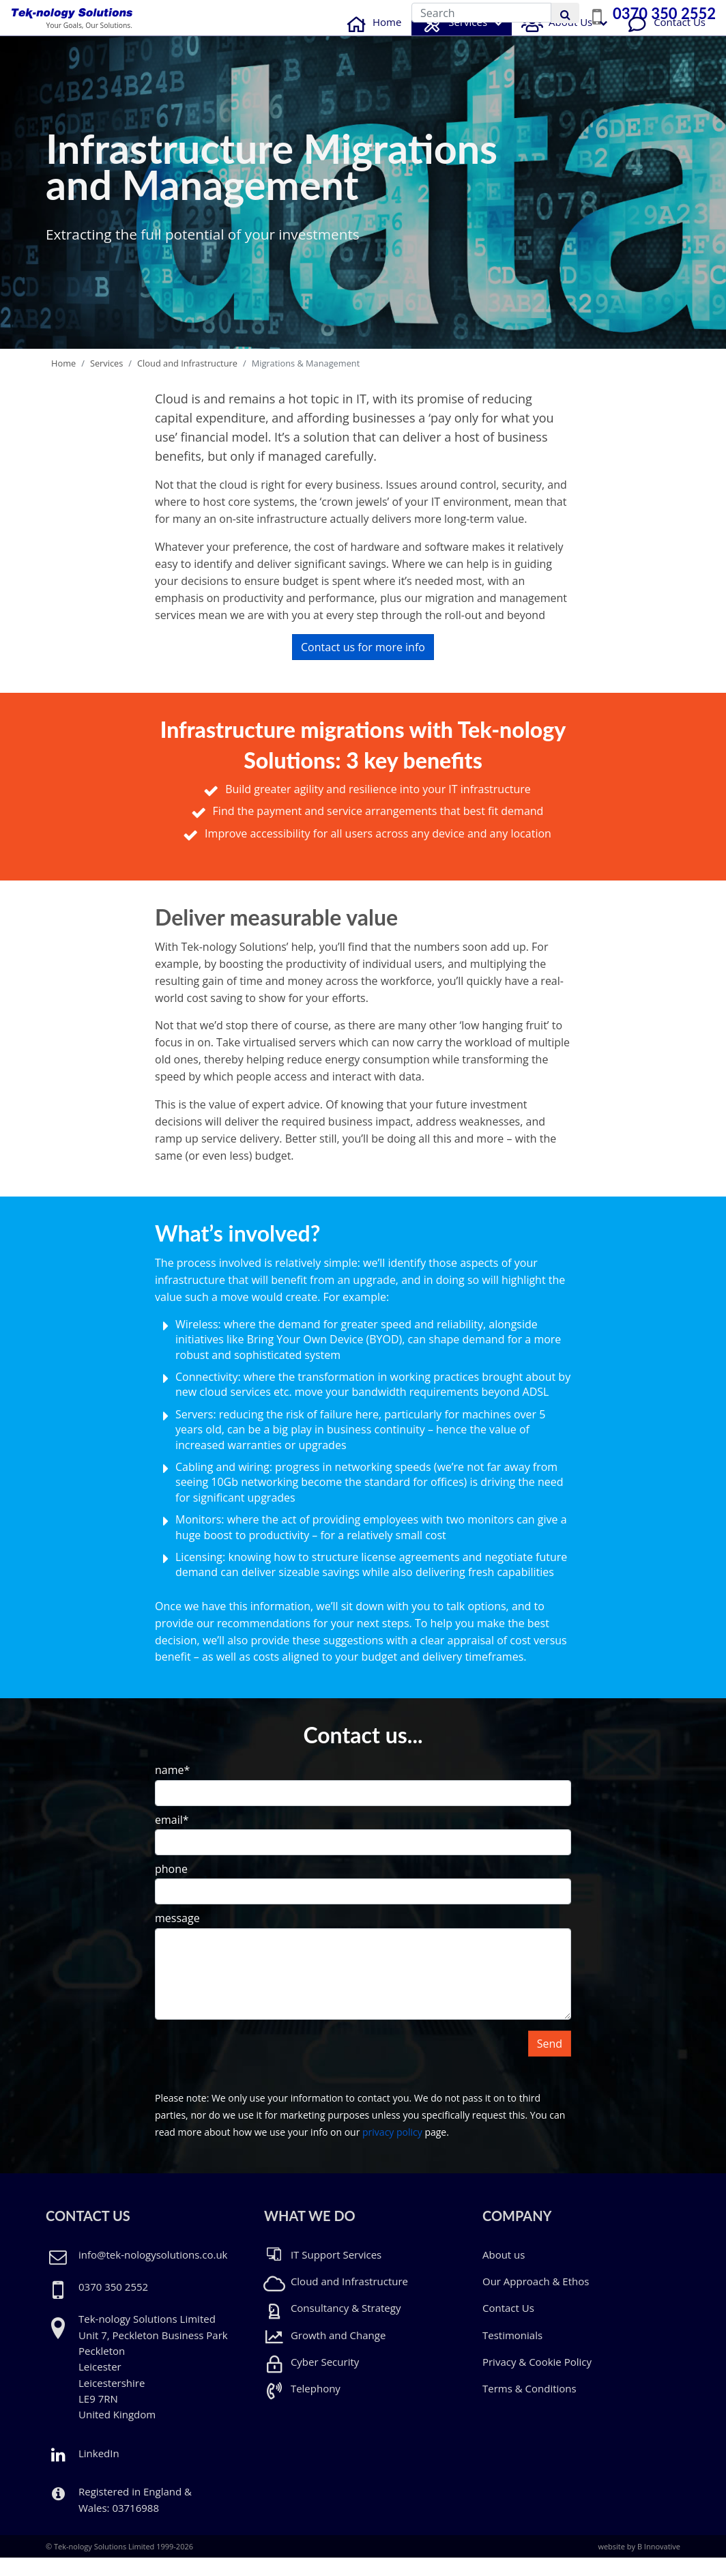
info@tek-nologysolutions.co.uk (153, 2272)
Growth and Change (325, 2353)
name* (172, 1788)
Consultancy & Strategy (332, 2326)
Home (372, 40)
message (177, 1936)
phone (171, 1887)
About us (503, 2272)
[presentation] (258, 2075)
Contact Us (665, 40)
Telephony (302, 2407)
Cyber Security (311, 2380)
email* (172, 1837)
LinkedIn (82, 2471)
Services (452, 42)
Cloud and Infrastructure (187, 381)
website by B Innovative (639, 2565)
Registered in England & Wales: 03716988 (135, 2517)
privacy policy (392, 2150)
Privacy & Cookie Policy (537, 2380)
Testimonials (512, 2353)
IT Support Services (322, 2272)
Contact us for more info (363, 665)
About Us (555, 40)
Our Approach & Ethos (535, 2299)
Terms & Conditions (529, 2407)
